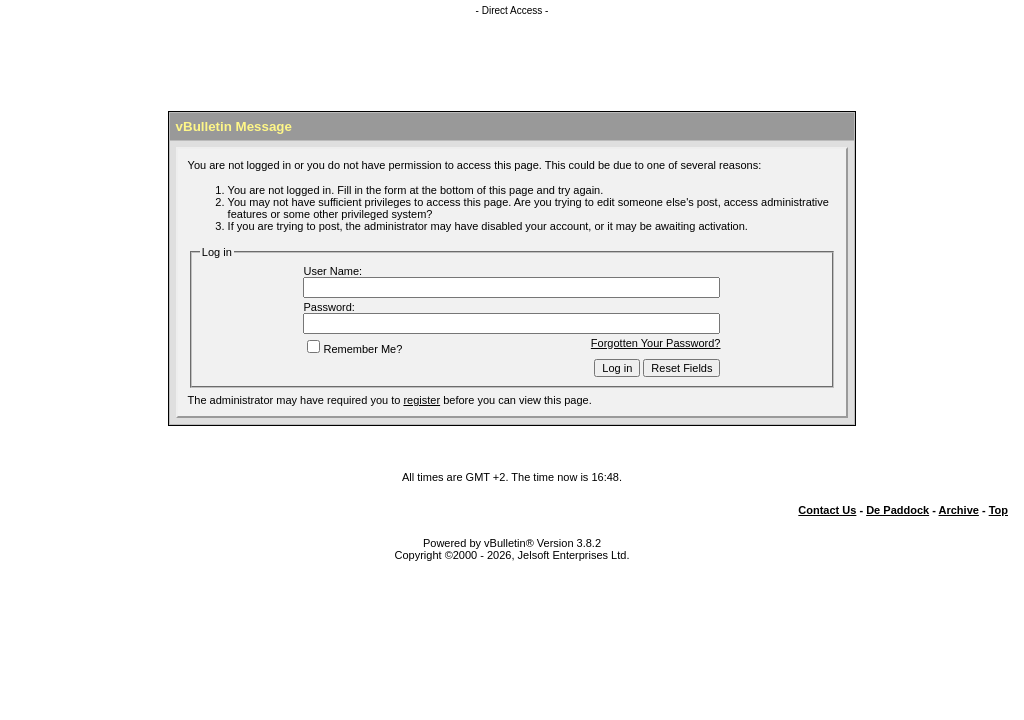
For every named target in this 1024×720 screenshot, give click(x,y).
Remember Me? (354, 349)
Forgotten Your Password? (656, 343)
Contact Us (827, 510)
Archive (959, 510)
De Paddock (897, 510)
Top (998, 510)
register (421, 400)
